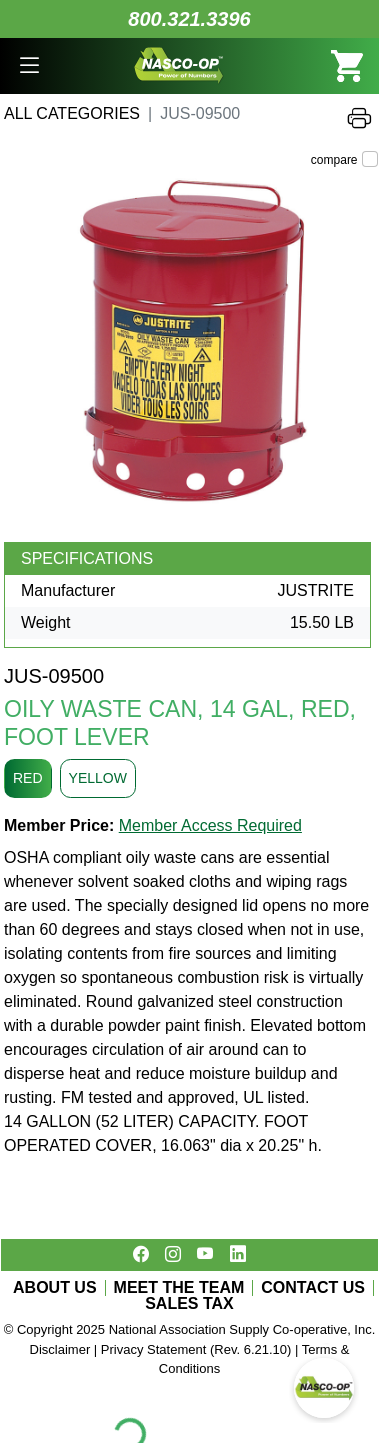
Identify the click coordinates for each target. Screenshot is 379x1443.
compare (334, 160)
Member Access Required (210, 825)
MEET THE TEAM (179, 1288)
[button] (29, 66)
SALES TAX (189, 1304)
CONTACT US (313, 1288)
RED (28, 778)
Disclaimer (60, 1349)
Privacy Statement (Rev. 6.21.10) (196, 1349)
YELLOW (98, 778)
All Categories (72, 113)
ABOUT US (55, 1288)
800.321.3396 (189, 19)
